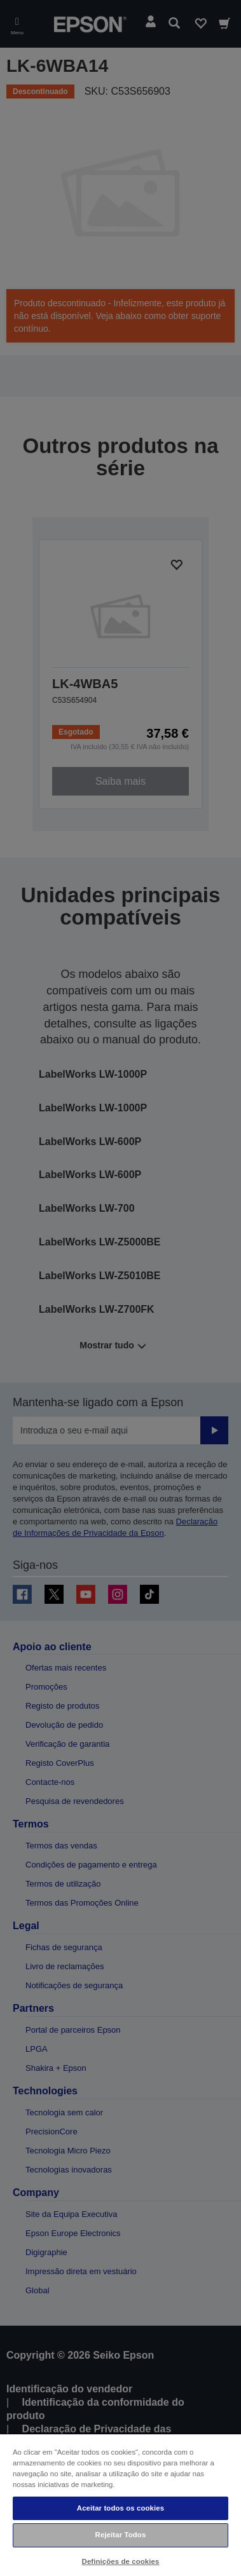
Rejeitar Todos (120, 2535)
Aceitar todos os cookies (120, 2508)
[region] (120, 2504)
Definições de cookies (121, 2561)
